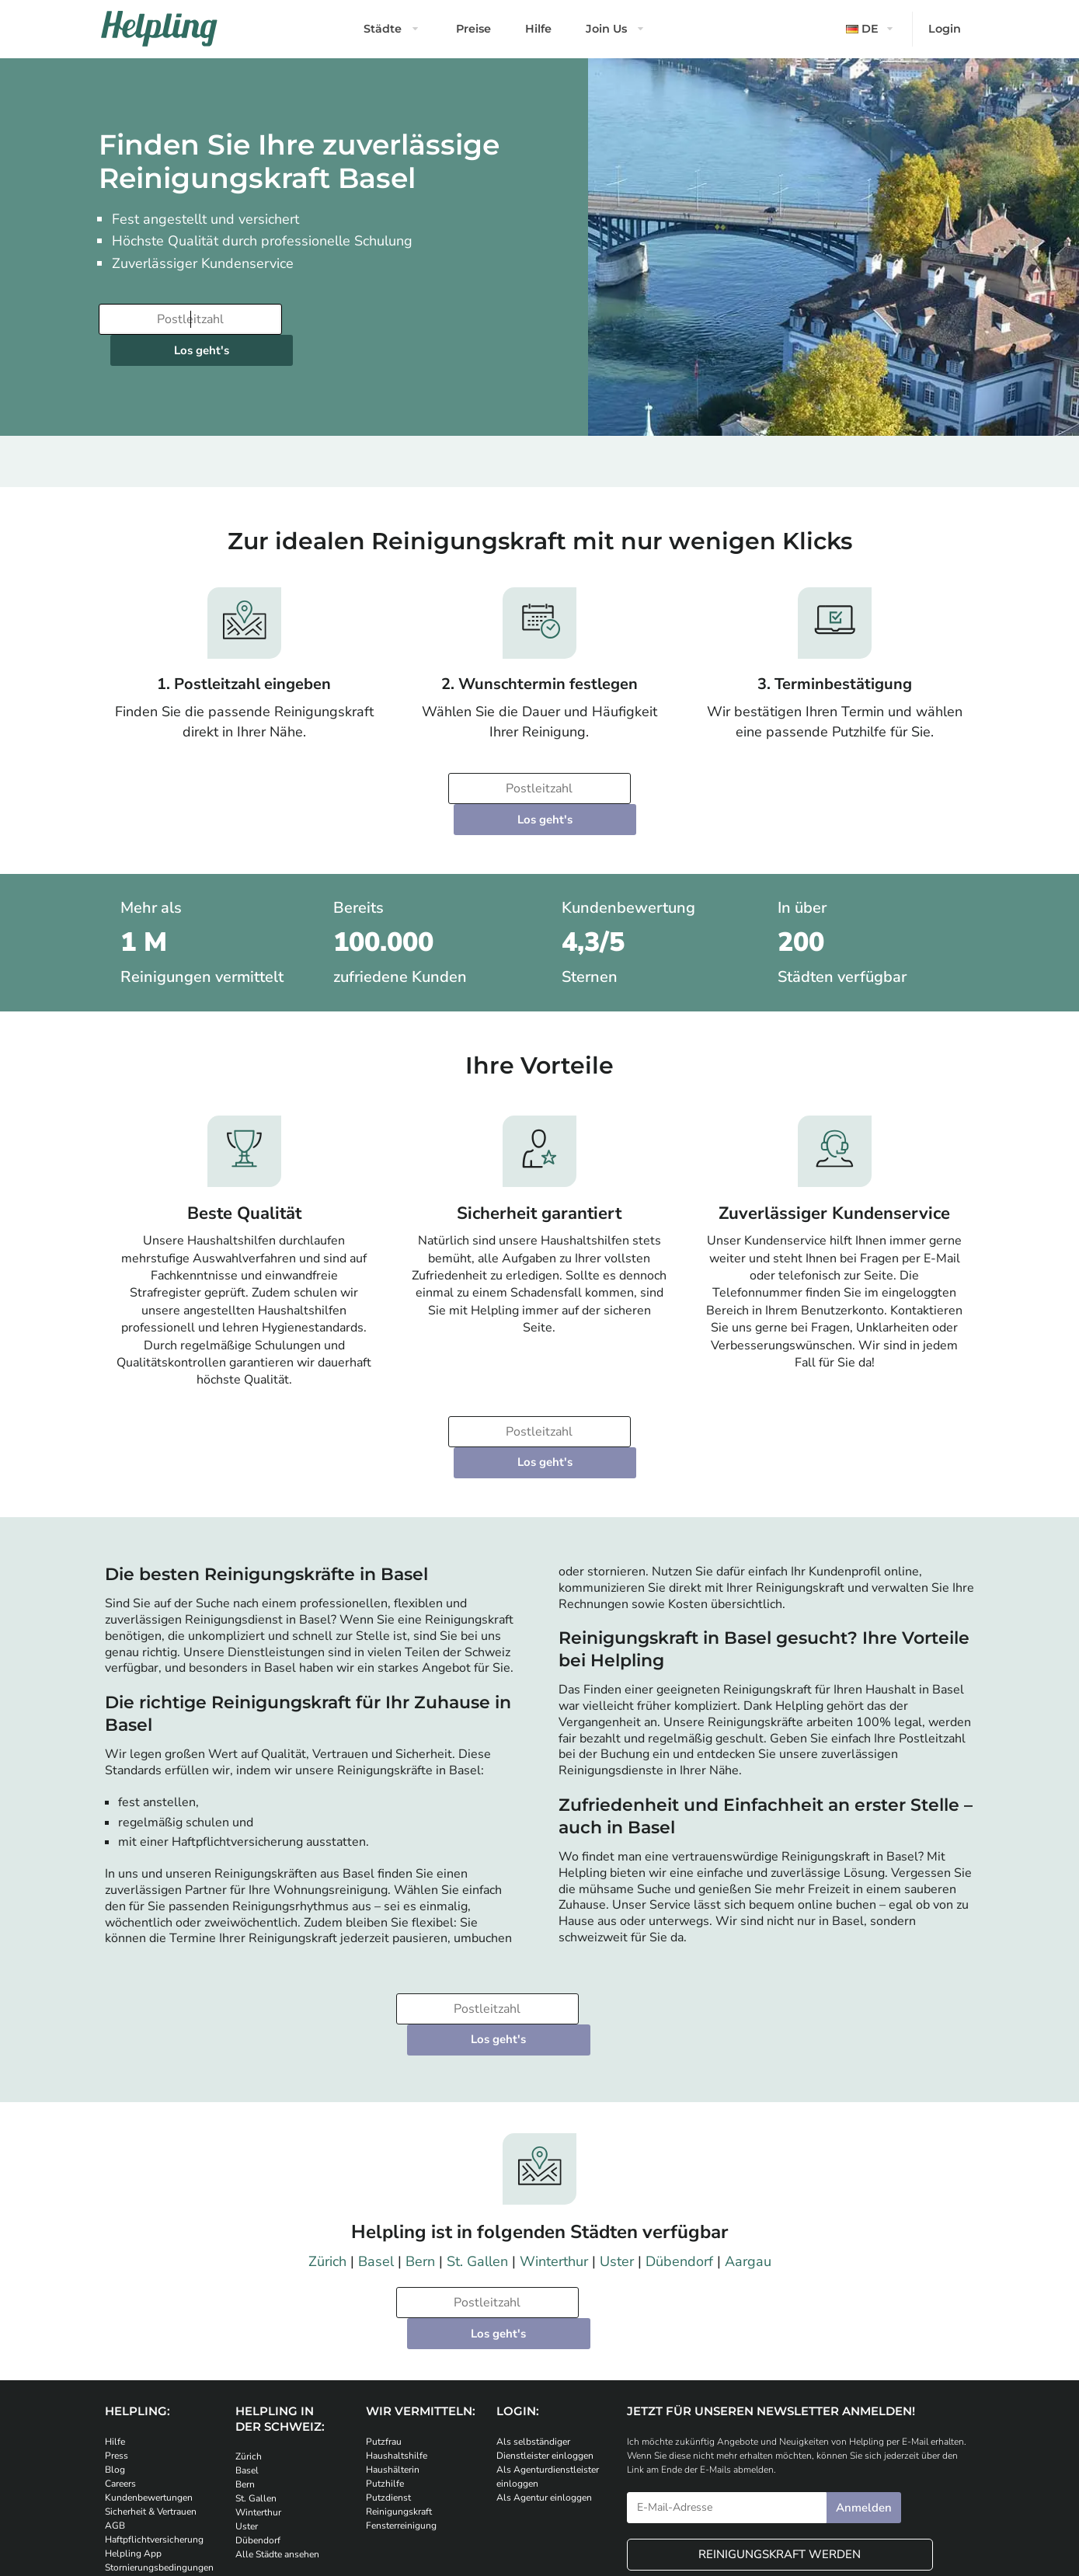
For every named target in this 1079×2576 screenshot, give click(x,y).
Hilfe (538, 29)
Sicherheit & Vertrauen (151, 2357)
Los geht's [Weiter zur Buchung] (381, 319)
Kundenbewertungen (149, 2343)
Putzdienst (388, 2343)
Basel (376, 2138)
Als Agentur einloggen (544, 2343)
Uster (617, 2138)
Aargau (748, 2138)
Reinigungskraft (399, 2357)
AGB (115, 2371)
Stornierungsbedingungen (159, 2413)
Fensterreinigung (401, 2371)
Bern (420, 2138)
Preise (473, 29)
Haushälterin (392, 2315)
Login (944, 29)
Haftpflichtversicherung (154, 2385)
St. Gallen (477, 2138)
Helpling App (133, 2399)
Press (116, 2301)
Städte (383, 29)
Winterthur (554, 2138)
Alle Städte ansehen (277, 2400)
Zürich (327, 2138)
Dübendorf (679, 2138)
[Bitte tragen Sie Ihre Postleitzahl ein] (188, 319)
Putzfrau (384, 2287)
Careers (120, 2329)
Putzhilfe (385, 2329)
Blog (115, 2315)
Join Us (606, 29)
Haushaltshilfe (396, 2301)
